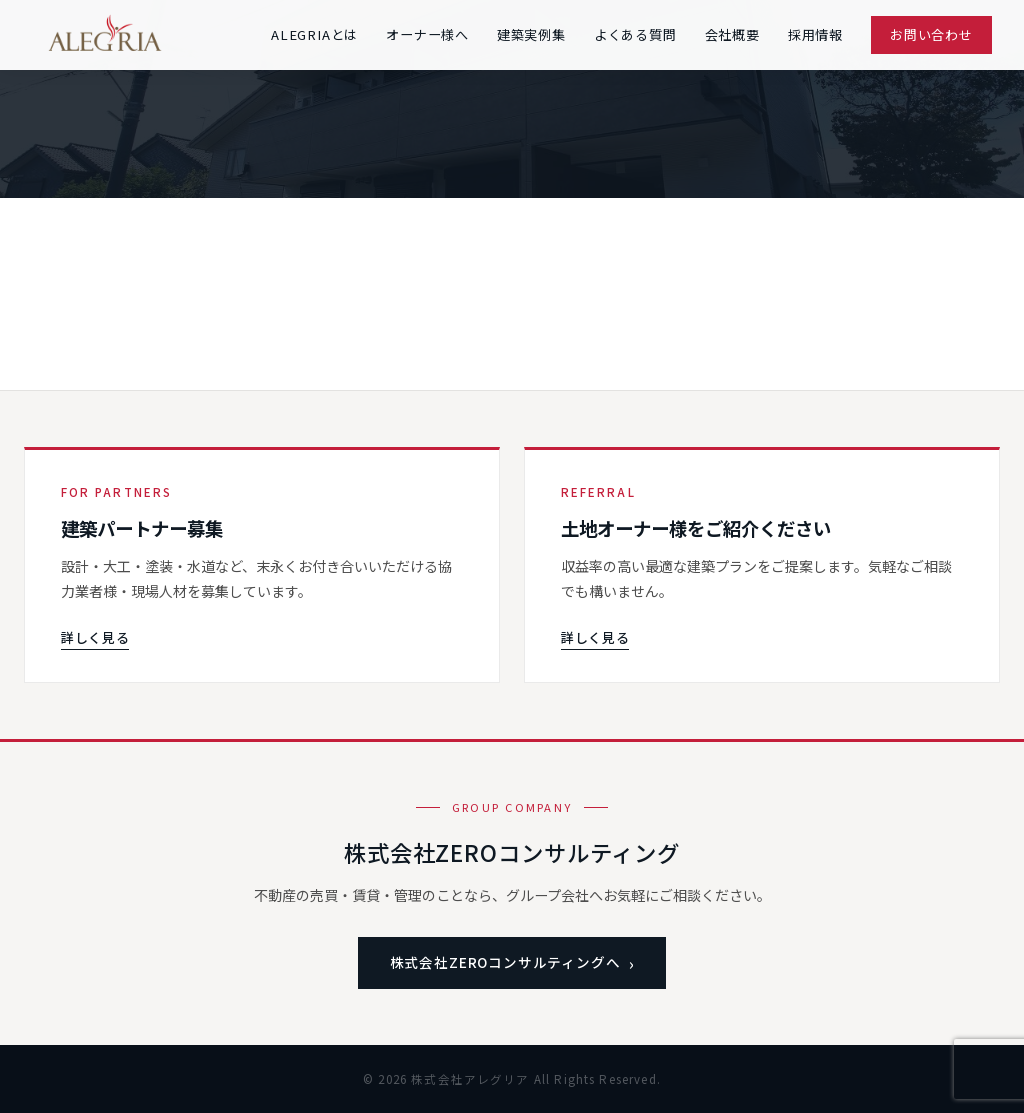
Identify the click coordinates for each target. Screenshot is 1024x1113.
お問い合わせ (931, 34)
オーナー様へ (427, 34)
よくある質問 (635, 34)
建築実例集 (531, 34)
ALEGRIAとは (314, 34)
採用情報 (815, 34)
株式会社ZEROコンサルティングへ (505, 962)
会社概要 (732, 34)
